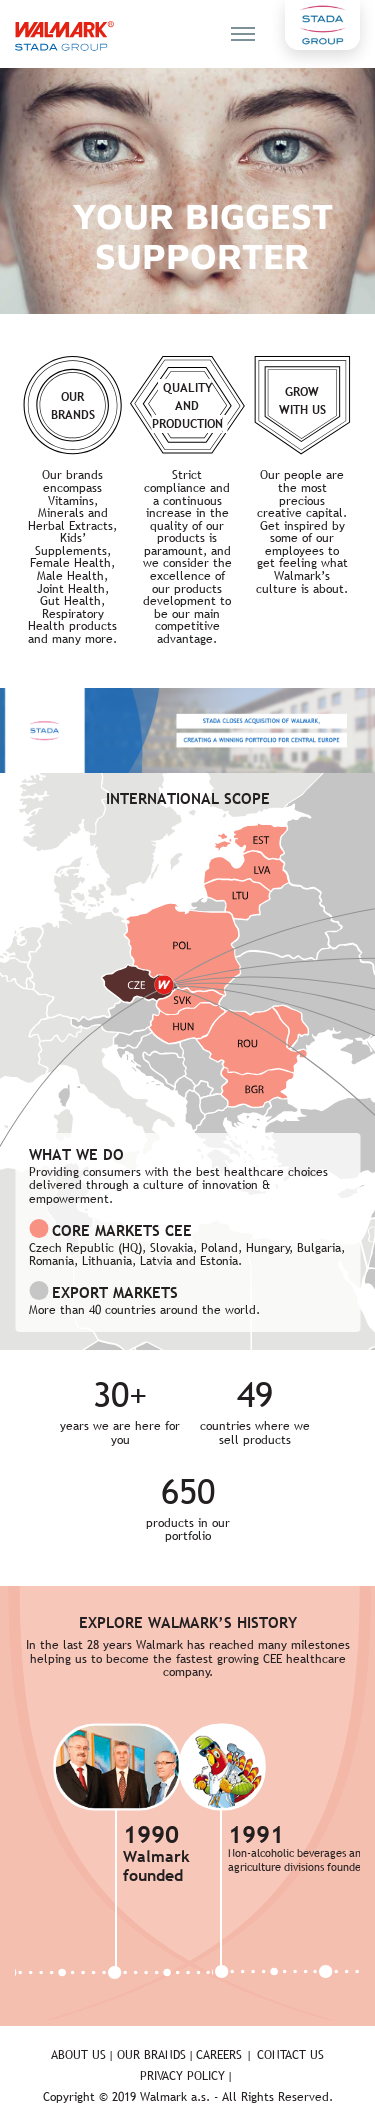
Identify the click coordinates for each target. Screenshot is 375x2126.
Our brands (151, 2055)
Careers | (224, 2055)
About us (78, 2055)
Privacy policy (182, 2076)
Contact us (290, 2055)
